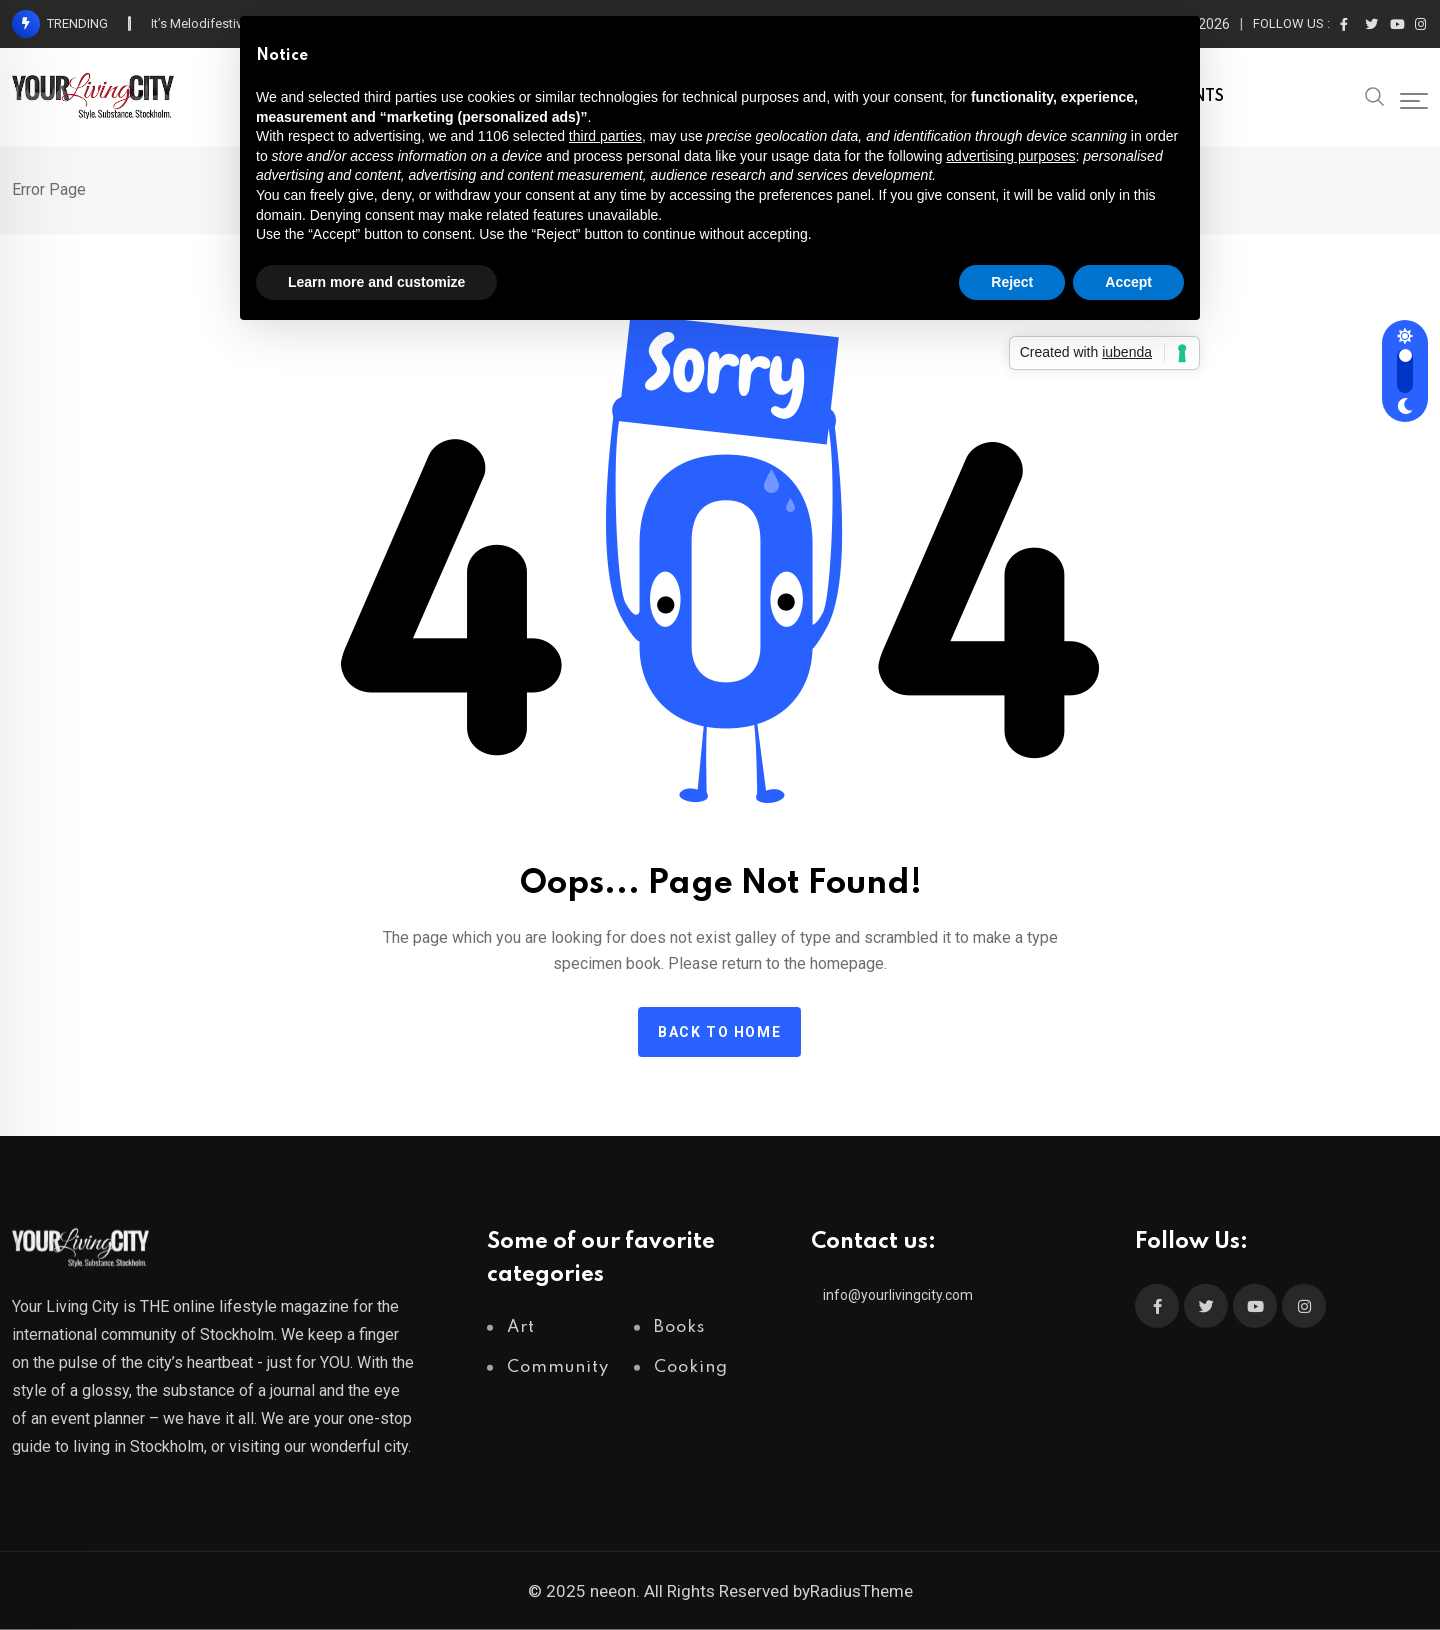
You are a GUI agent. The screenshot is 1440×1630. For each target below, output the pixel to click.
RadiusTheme (861, 1591)
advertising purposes (1010, 156)
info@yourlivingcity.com (898, 1295)
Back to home (719, 1032)
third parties (605, 136)
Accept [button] (1128, 282)
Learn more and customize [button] (376, 282)
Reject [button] (1012, 282)
